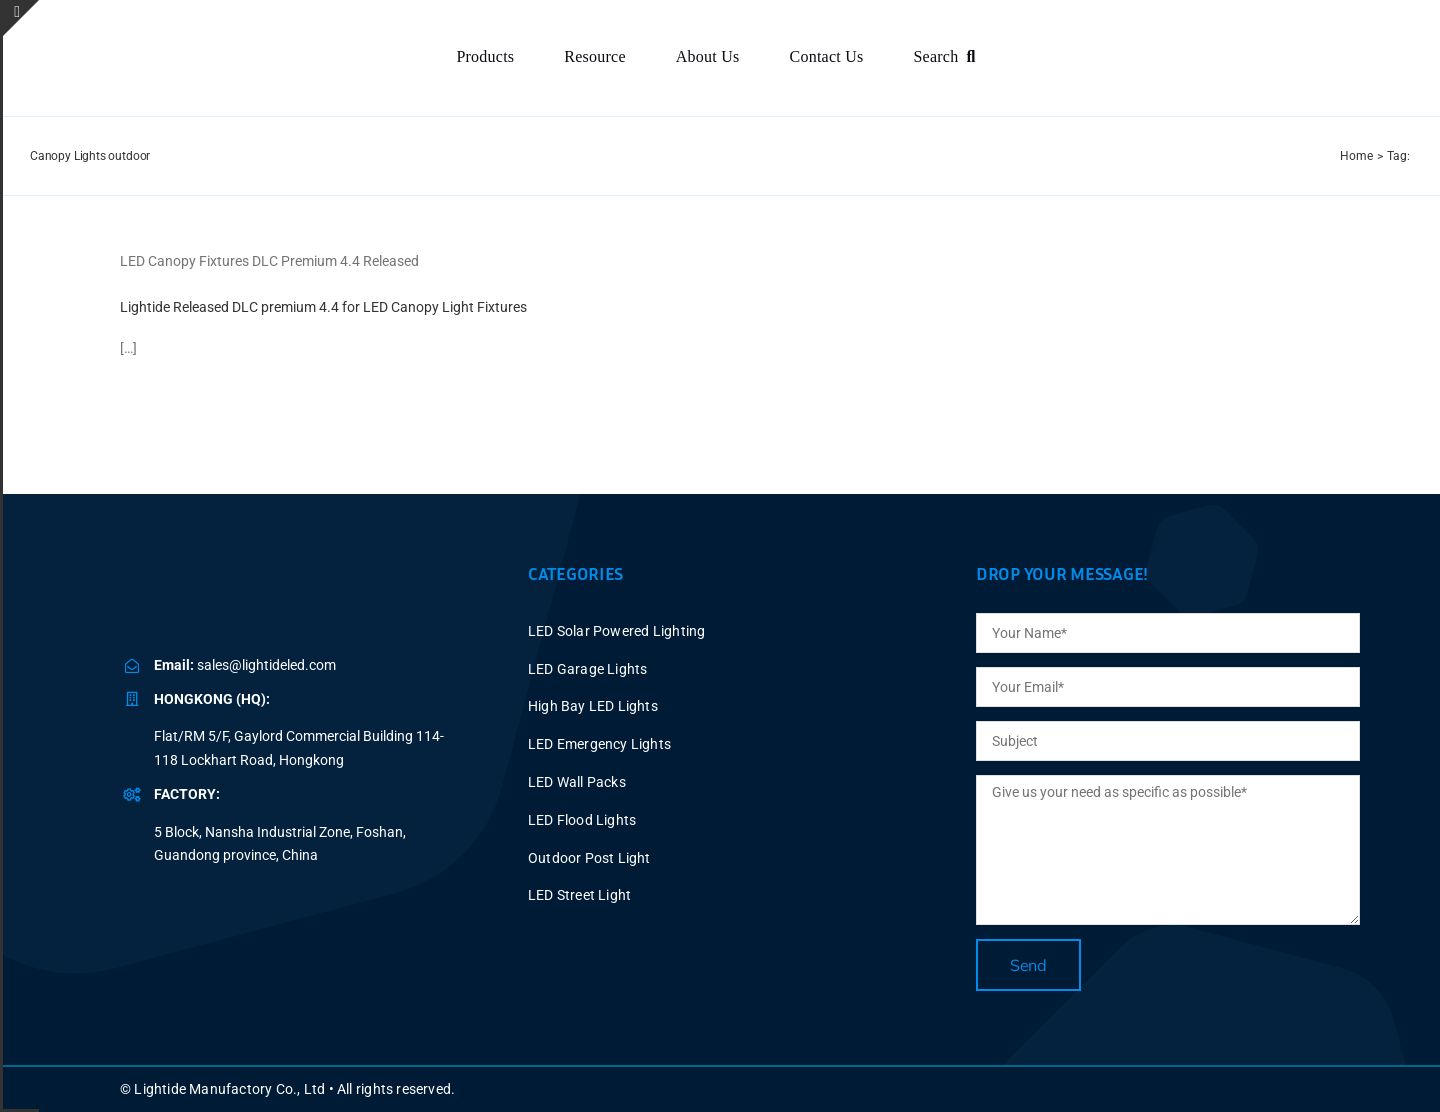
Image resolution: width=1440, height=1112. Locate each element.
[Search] (948, 57)
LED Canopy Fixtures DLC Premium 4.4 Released (269, 261)
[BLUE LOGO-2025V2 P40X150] (255, 591)
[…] (128, 348)
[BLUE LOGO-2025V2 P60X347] (184, 39)
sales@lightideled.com (266, 665)
